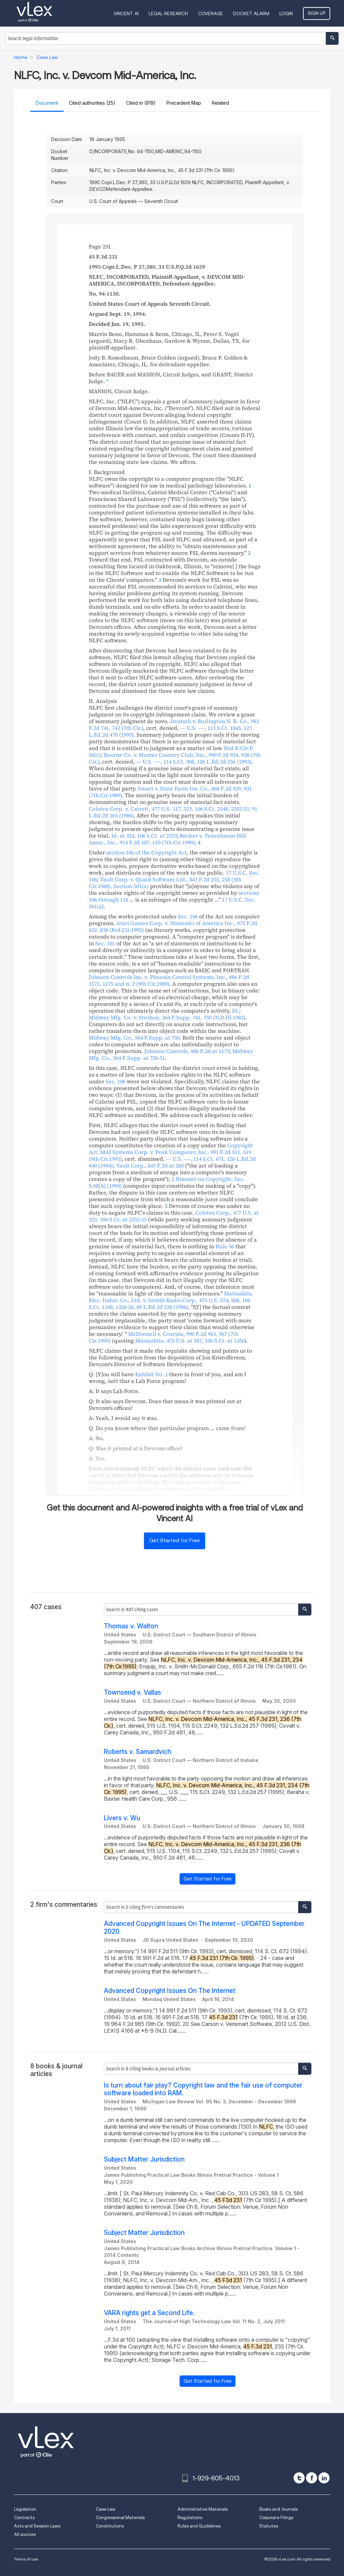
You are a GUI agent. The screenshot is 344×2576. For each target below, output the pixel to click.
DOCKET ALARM (251, 13)
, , (193, 761)
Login (286, 13)
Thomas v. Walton (131, 1626)
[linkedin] (324, 2477)
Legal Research (168, 13)
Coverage (210, 13)
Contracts (24, 2517)
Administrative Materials (203, 2509)
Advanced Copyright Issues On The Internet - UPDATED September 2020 (204, 1927)
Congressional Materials (120, 2517)
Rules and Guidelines (199, 2526)
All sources (25, 2534)
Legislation (25, 2509)
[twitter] (299, 2477)
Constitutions (110, 2526)
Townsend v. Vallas (132, 1692)
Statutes (268, 2526)
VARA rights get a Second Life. (149, 2313)
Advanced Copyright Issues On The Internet (169, 1991)
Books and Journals (278, 2509)
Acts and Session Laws (37, 2526)
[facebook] (311, 2477)
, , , (170, 1300)
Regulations (190, 2517)
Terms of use (26, 2559)
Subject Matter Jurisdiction (144, 2159)
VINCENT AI (126, 13)
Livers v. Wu (122, 1818)
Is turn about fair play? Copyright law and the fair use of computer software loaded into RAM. (203, 2089)
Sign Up (317, 13)
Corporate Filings (276, 2517)
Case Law (105, 2509)
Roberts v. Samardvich (137, 1752)
